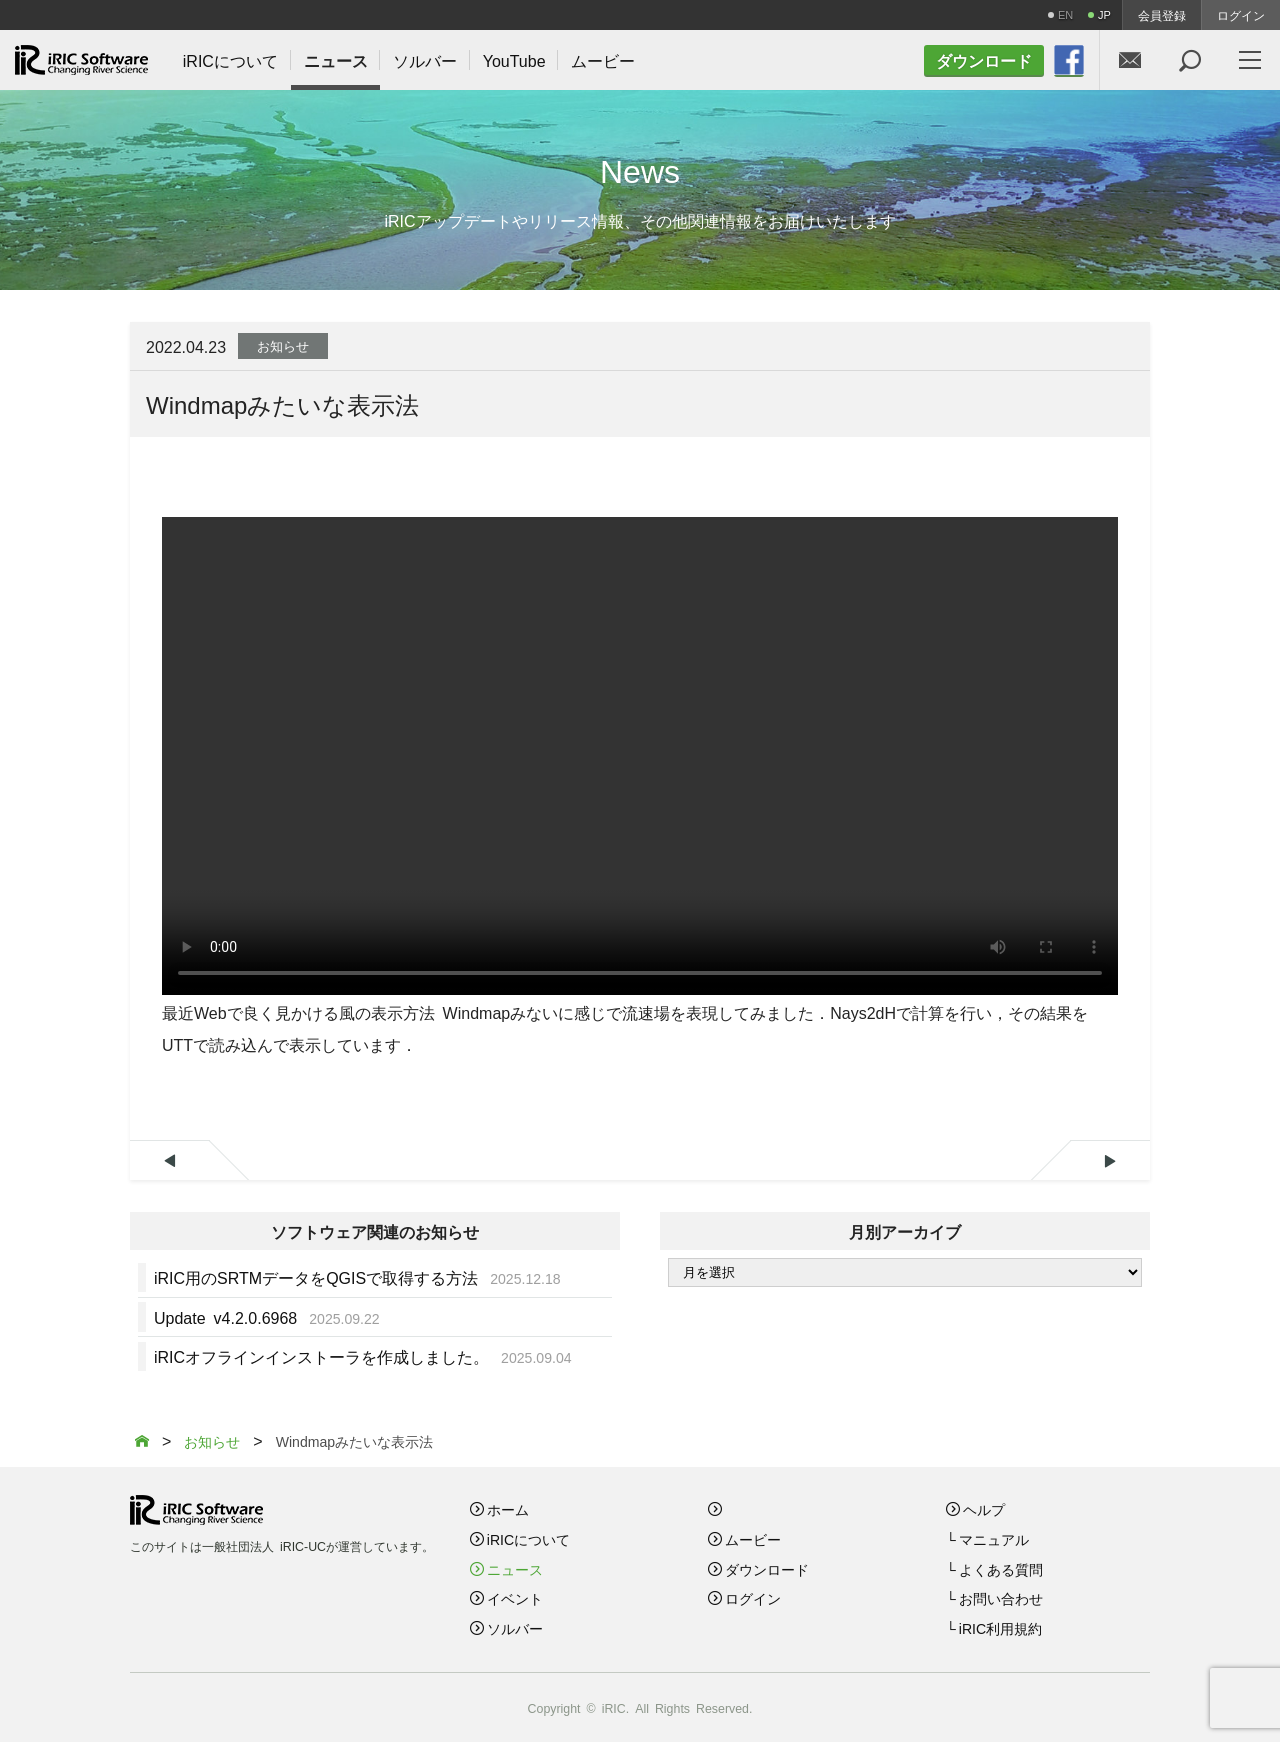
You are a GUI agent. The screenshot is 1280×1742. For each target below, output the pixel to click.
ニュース (515, 1569)
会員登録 (1162, 15)
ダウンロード (767, 1569)
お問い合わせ (1001, 1598)
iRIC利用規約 (1000, 1628)
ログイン (1241, 15)
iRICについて (528, 1539)
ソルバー (515, 1628)
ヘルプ (984, 1509)
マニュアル (994, 1539)
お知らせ (283, 345)
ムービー (753, 1539)
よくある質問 (1001, 1569)
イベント (515, 1598)
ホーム (508, 1509)
